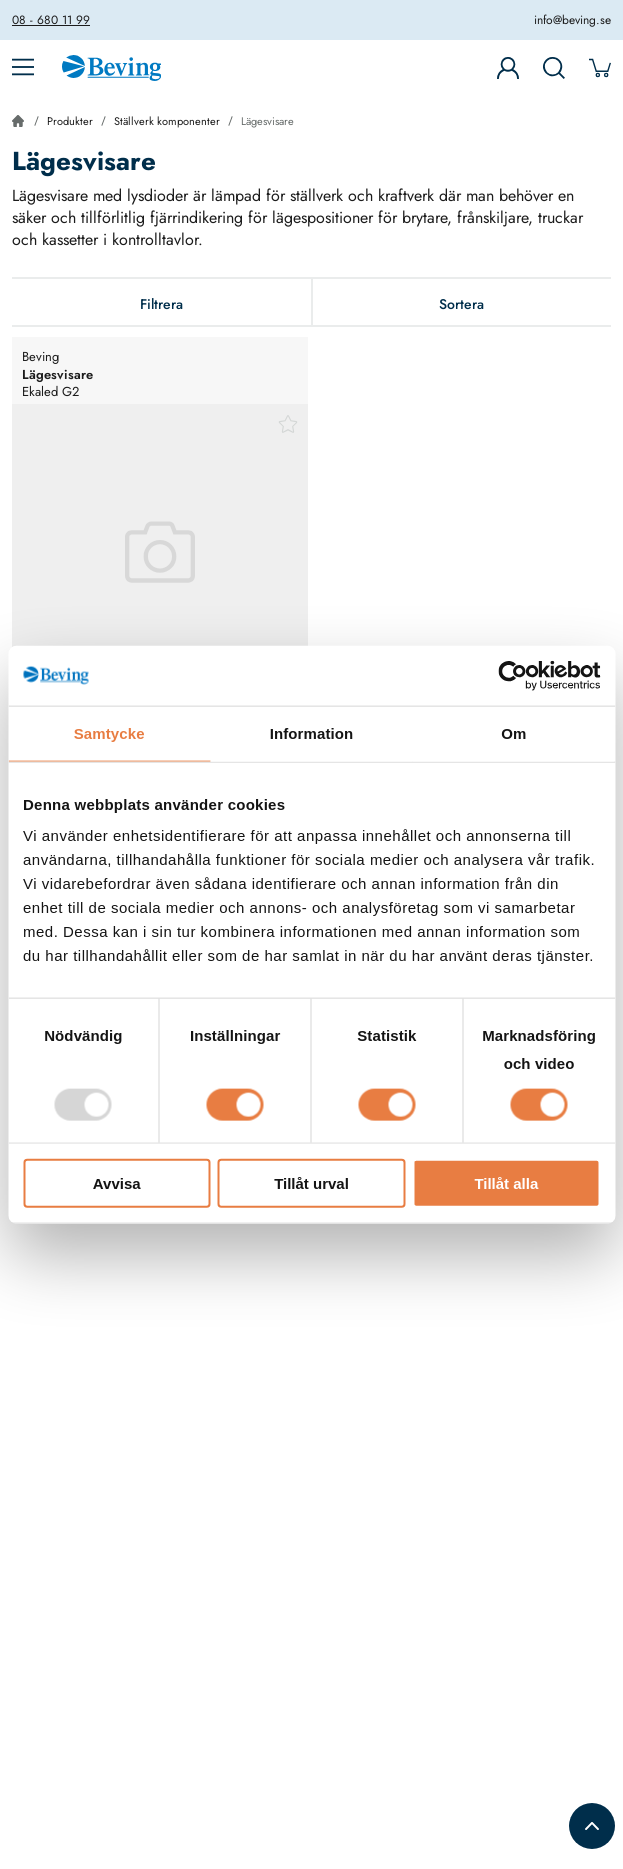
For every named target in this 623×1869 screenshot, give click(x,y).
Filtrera (161, 304)
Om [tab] (513, 732)
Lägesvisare (267, 121)
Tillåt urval (311, 1183)
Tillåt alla (506, 1183)
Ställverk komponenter (167, 121)
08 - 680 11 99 (51, 20)
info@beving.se (572, 20)
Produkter (70, 121)
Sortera (461, 304)
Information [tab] (312, 732)
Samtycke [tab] (109, 732)
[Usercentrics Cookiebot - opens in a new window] (512, 675)
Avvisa (117, 1183)
